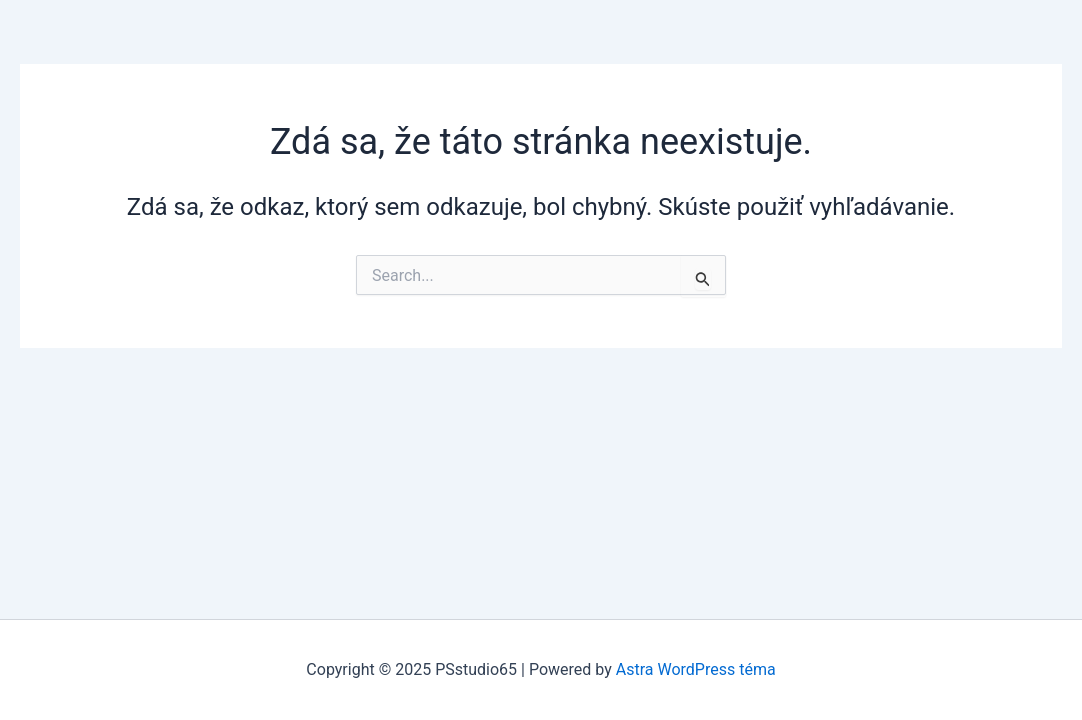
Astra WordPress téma (696, 669)
